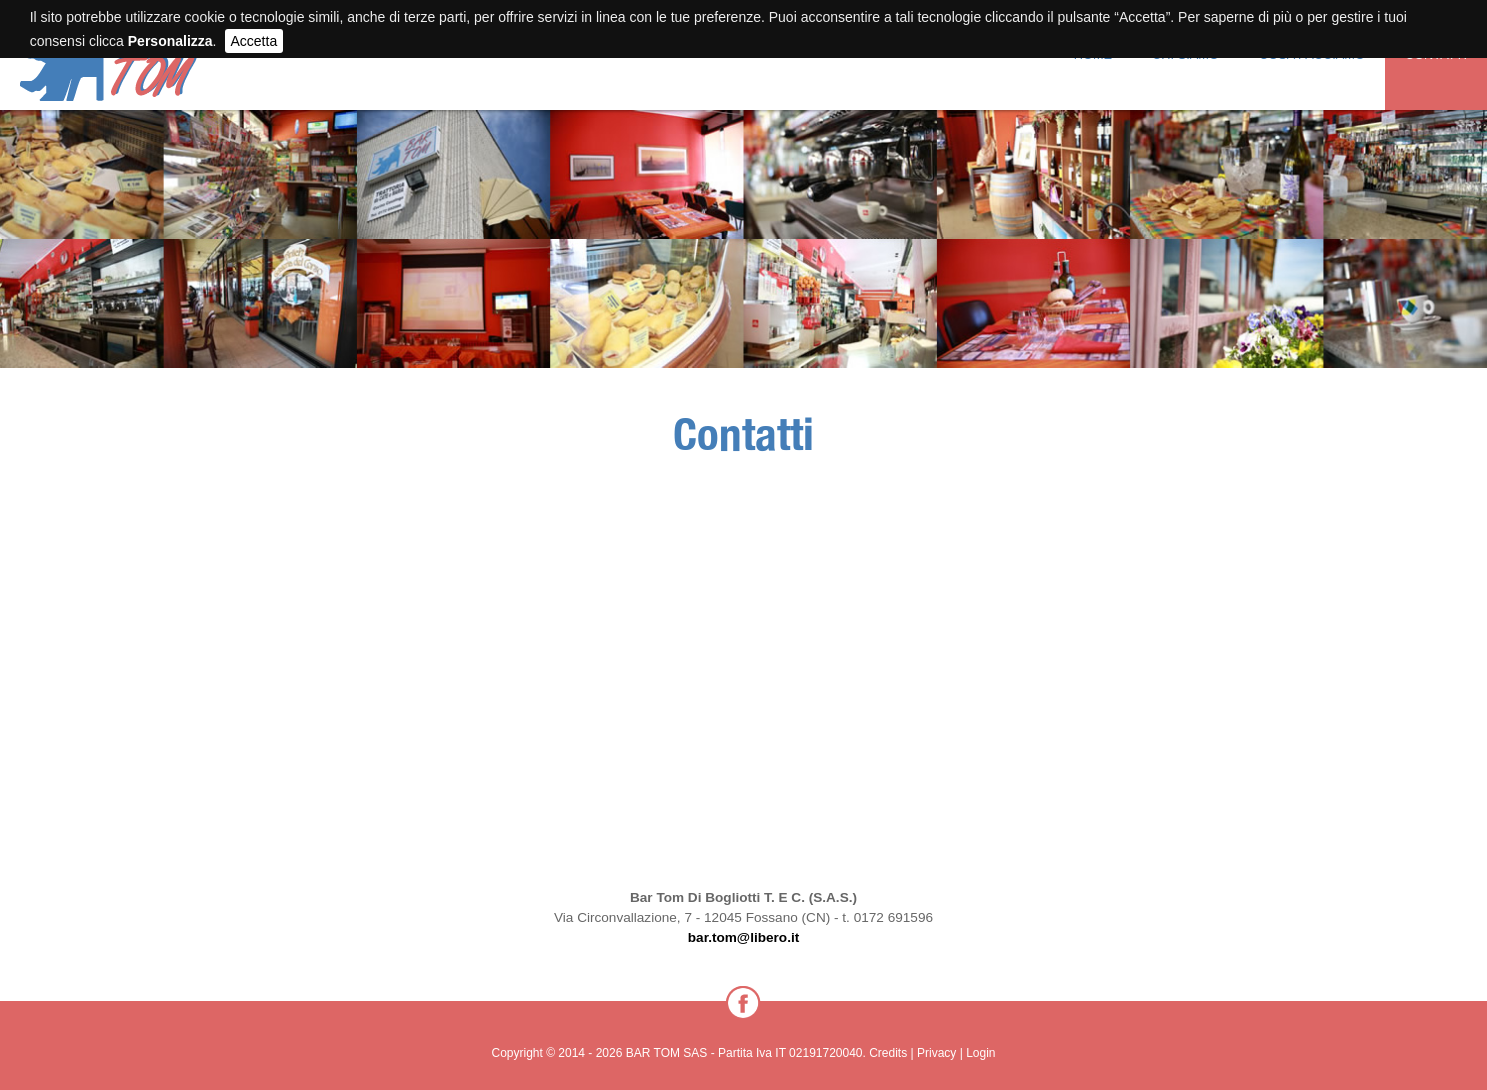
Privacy (936, 1053)
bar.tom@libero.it (743, 937)
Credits (888, 1053)
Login (980, 1053)
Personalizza (170, 41)
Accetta (254, 41)
